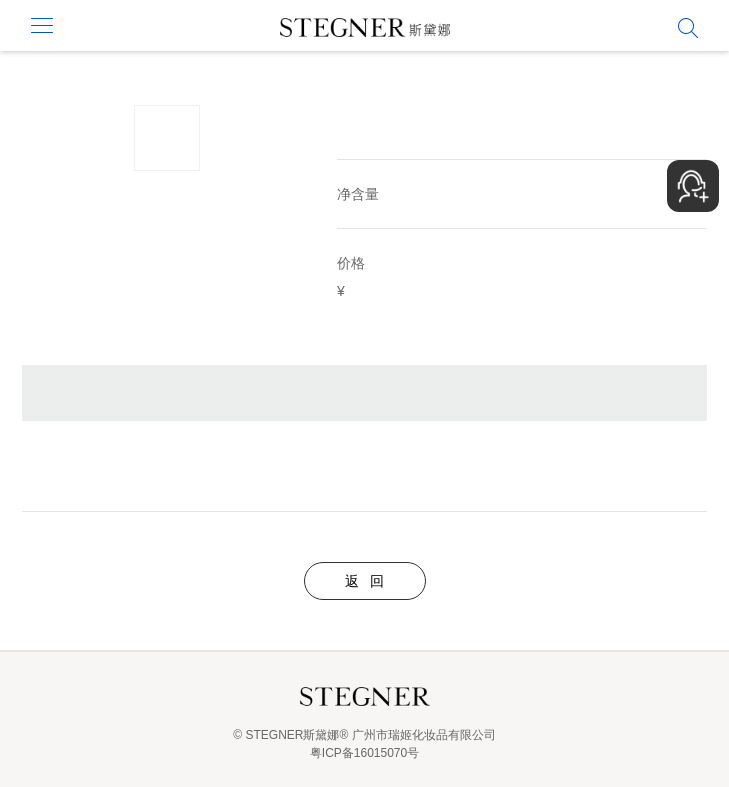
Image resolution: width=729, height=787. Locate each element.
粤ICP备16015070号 (364, 753)
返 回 (365, 581)
